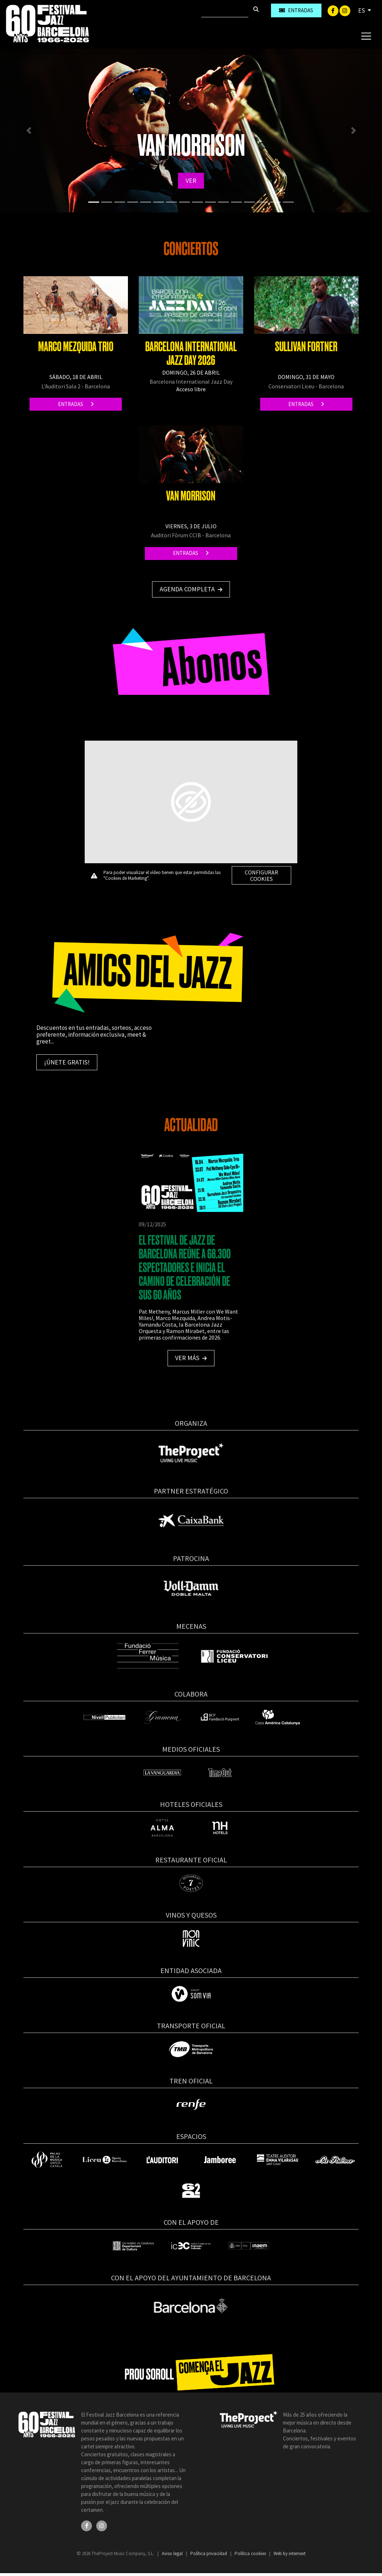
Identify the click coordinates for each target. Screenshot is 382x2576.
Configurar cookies (261, 875)
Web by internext (290, 2553)
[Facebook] (333, 10)
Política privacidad (209, 2553)
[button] (28, 130)
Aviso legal (173, 2553)
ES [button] (362, 10)
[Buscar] (224, 10)
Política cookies (251, 2553)
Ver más (191, 1358)
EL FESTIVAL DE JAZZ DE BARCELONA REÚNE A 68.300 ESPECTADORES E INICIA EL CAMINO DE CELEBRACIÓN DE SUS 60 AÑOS (185, 1267)
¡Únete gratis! (67, 1062)
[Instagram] (344, 10)
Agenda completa (191, 589)
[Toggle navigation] (366, 35)
